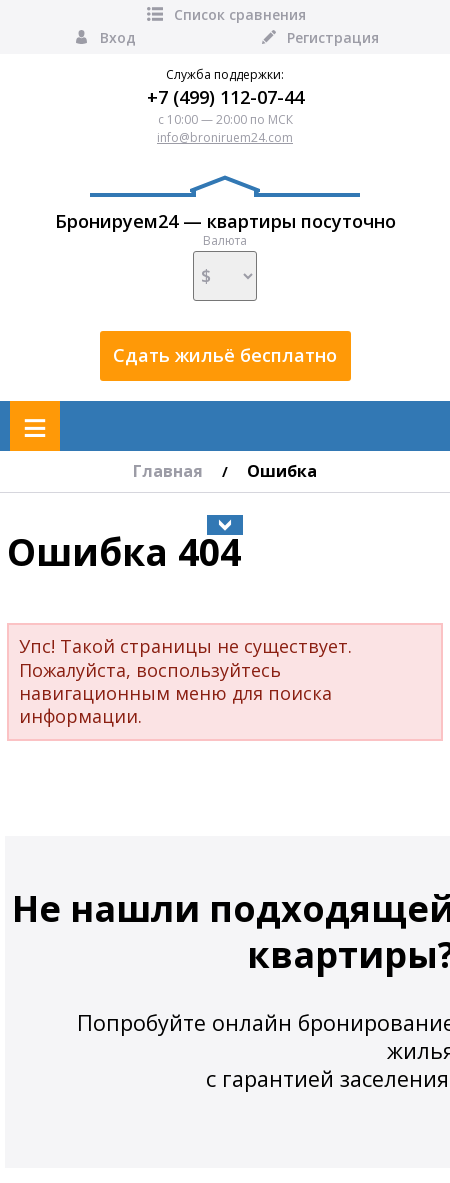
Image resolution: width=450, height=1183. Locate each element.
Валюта (225, 267)
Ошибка (282, 471)
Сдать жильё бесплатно (225, 355)
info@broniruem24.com (225, 137)
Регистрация (318, 37)
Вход (103, 37)
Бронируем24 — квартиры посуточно (225, 204)
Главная (168, 471)
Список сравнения (225, 14)
